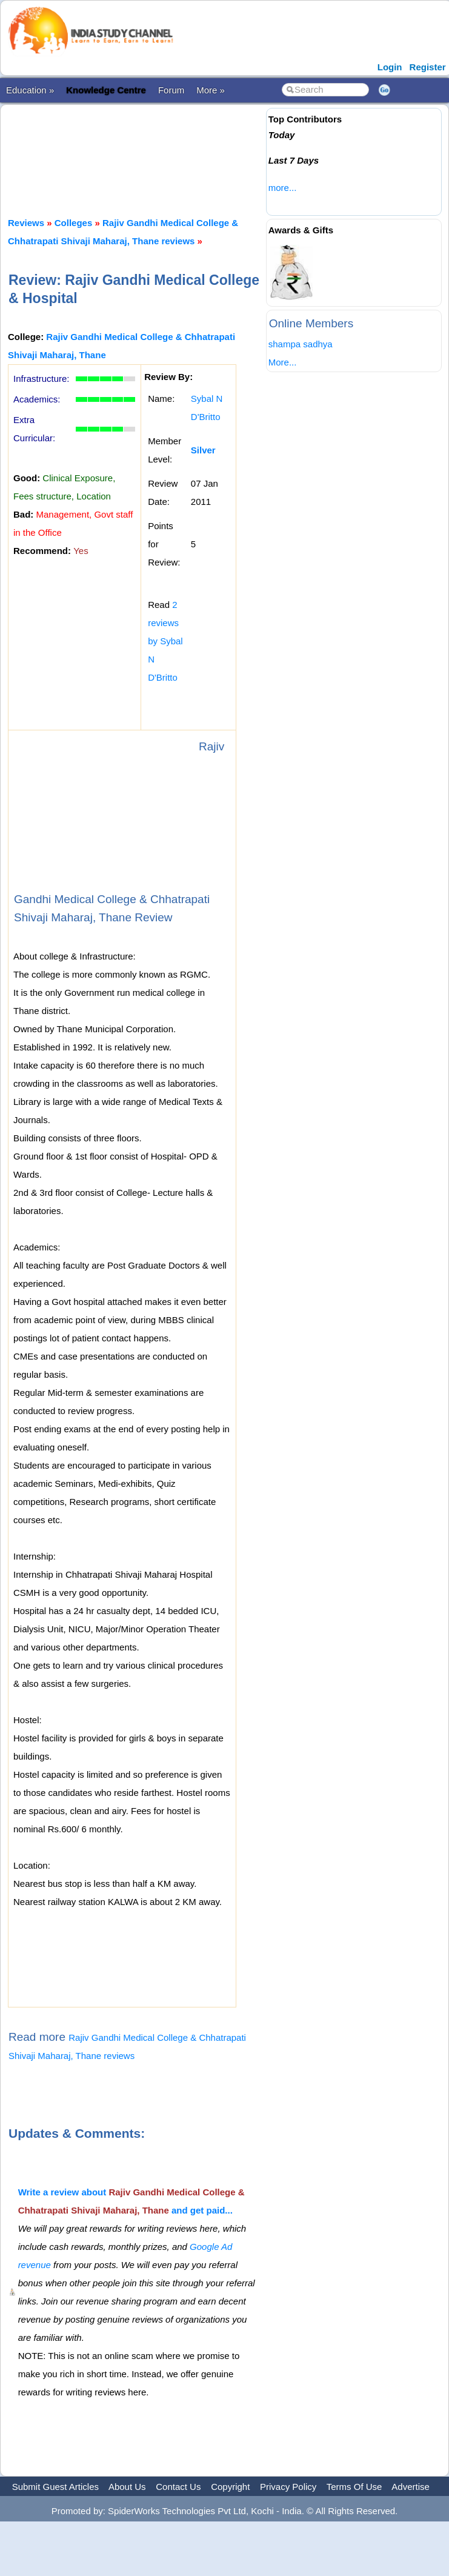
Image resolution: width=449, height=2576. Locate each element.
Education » (30, 90)
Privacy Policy (288, 2486)
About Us (127, 2486)
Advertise (410, 2486)
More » (210, 90)
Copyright (230, 2486)
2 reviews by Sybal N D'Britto (165, 640)
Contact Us (178, 2486)
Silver (203, 450)
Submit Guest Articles (55, 2486)
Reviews (26, 223)
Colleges (74, 223)
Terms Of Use (354, 2486)
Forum (171, 90)
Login (389, 67)
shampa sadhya (300, 344)
